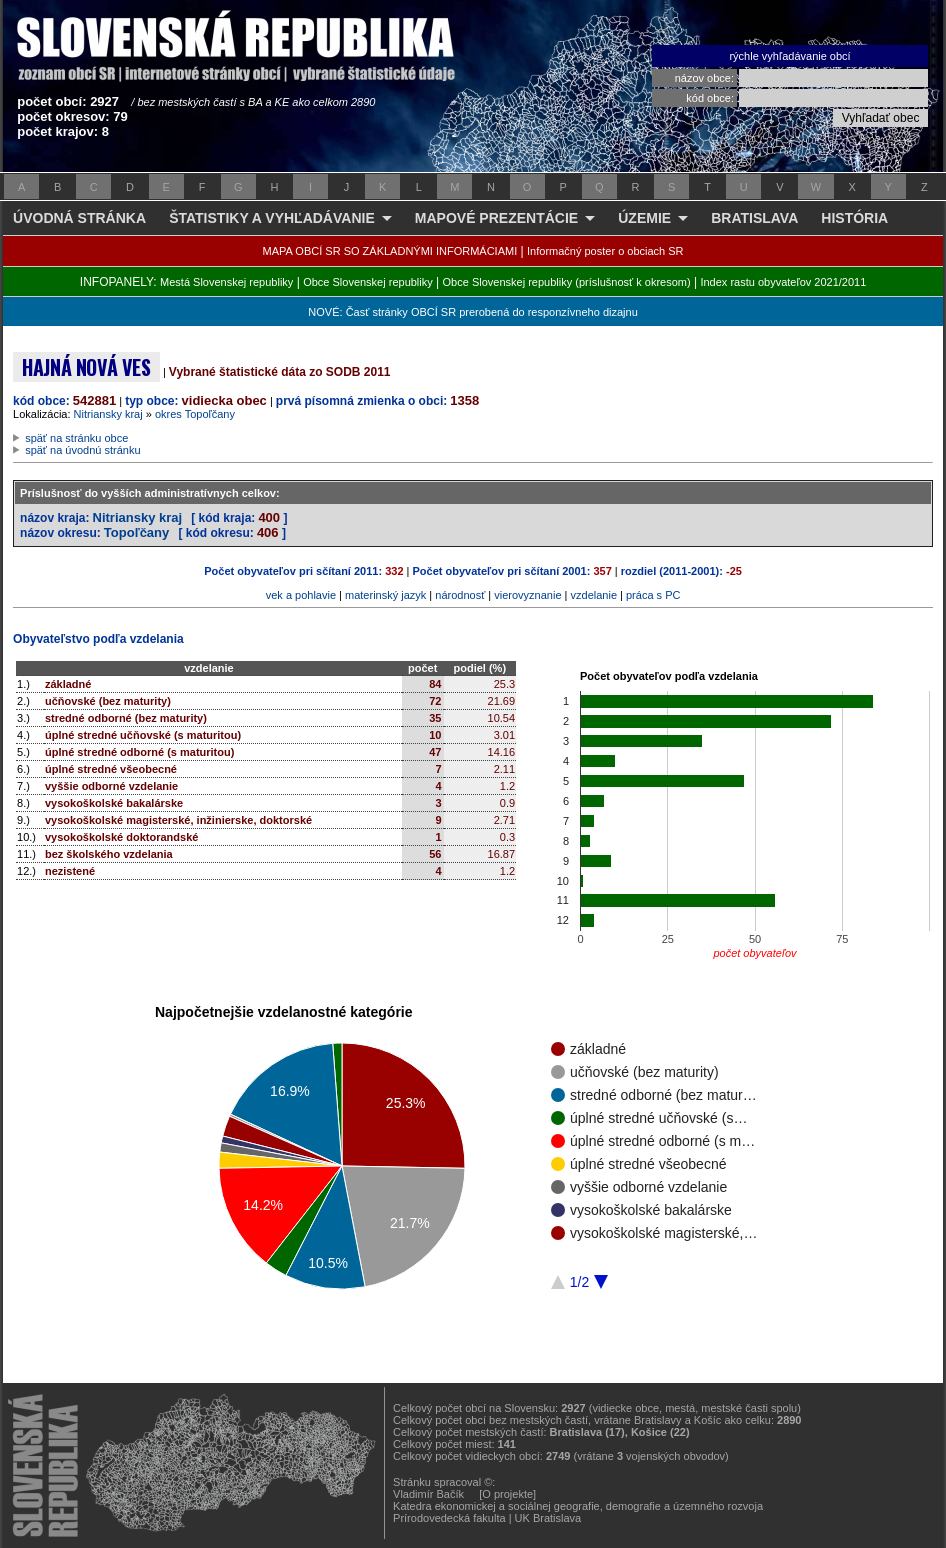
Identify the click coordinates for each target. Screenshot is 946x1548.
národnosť (460, 595)
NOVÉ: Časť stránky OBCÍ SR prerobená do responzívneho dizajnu (472, 312)
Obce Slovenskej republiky (368, 282)
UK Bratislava (548, 1518)
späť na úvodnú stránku (82, 450)
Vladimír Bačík (428, 1494)
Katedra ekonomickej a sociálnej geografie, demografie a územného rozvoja (578, 1506)
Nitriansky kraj (108, 414)
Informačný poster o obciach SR (605, 251)
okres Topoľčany (195, 414)
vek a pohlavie (301, 595)
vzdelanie (594, 595)
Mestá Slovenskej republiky (226, 282)
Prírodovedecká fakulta (449, 1518)
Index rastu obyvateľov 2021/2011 (783, 282)
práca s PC (653, 595)
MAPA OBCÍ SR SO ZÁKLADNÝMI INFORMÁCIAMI (390, 251)
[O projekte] (507, 1494)
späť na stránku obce (76, 438)
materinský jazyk (385, 595)
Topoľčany (136, 532)
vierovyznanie (527, 595)
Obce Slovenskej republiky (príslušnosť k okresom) (567, 282)
